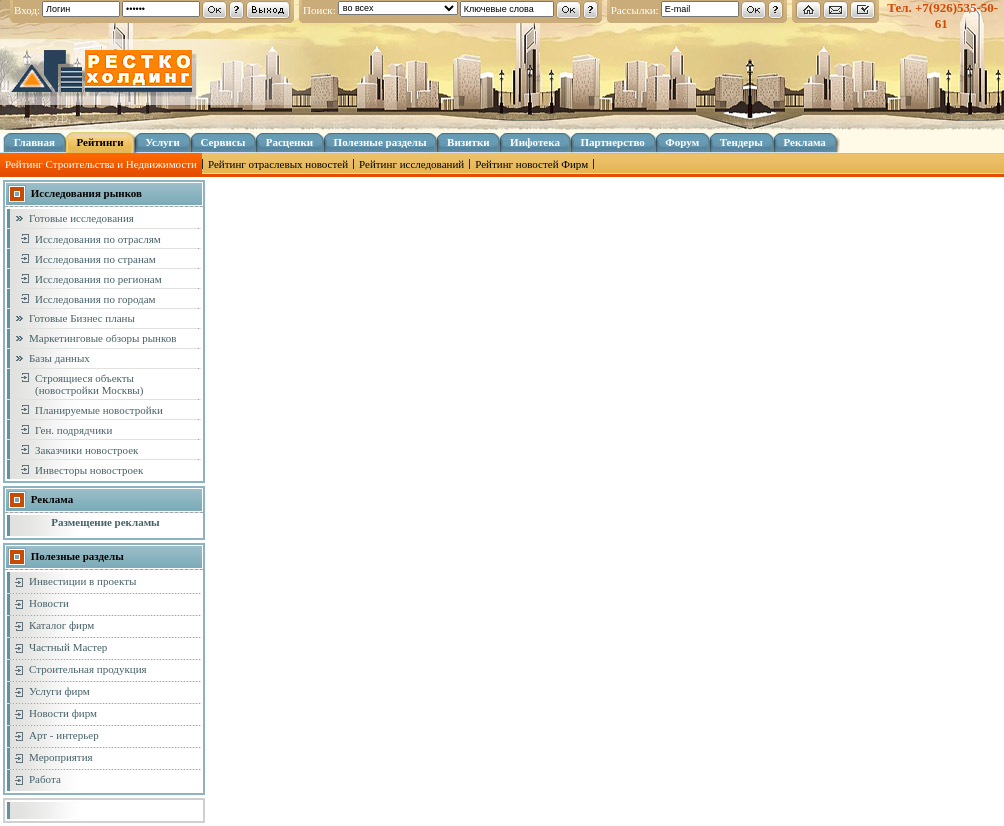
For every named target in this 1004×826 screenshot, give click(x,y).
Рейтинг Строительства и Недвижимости (101, 164)
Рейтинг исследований (411, 164)
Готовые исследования (81, 218)
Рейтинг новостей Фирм (531, 164)
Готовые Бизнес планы (82, 318)
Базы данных (59, 358)
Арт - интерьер (64, 735)
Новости (49, 603)
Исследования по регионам (98, 279)
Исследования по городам (95, 299)
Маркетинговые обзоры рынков (102, 338)
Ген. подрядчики (73, 430)
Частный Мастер (68, 647)
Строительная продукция (88, 669)
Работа (45, 779)
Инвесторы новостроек (89, 470)
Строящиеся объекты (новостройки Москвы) (89, 384)
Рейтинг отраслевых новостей (278, 164)
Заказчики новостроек (86, 450)
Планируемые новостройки (99, 410)
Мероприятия (61, 757)
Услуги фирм (59, 691)
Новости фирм (63, 713)
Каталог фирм (61, 625)
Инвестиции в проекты (82, 581)
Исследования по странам (95, 259)
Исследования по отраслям (98, 239)
